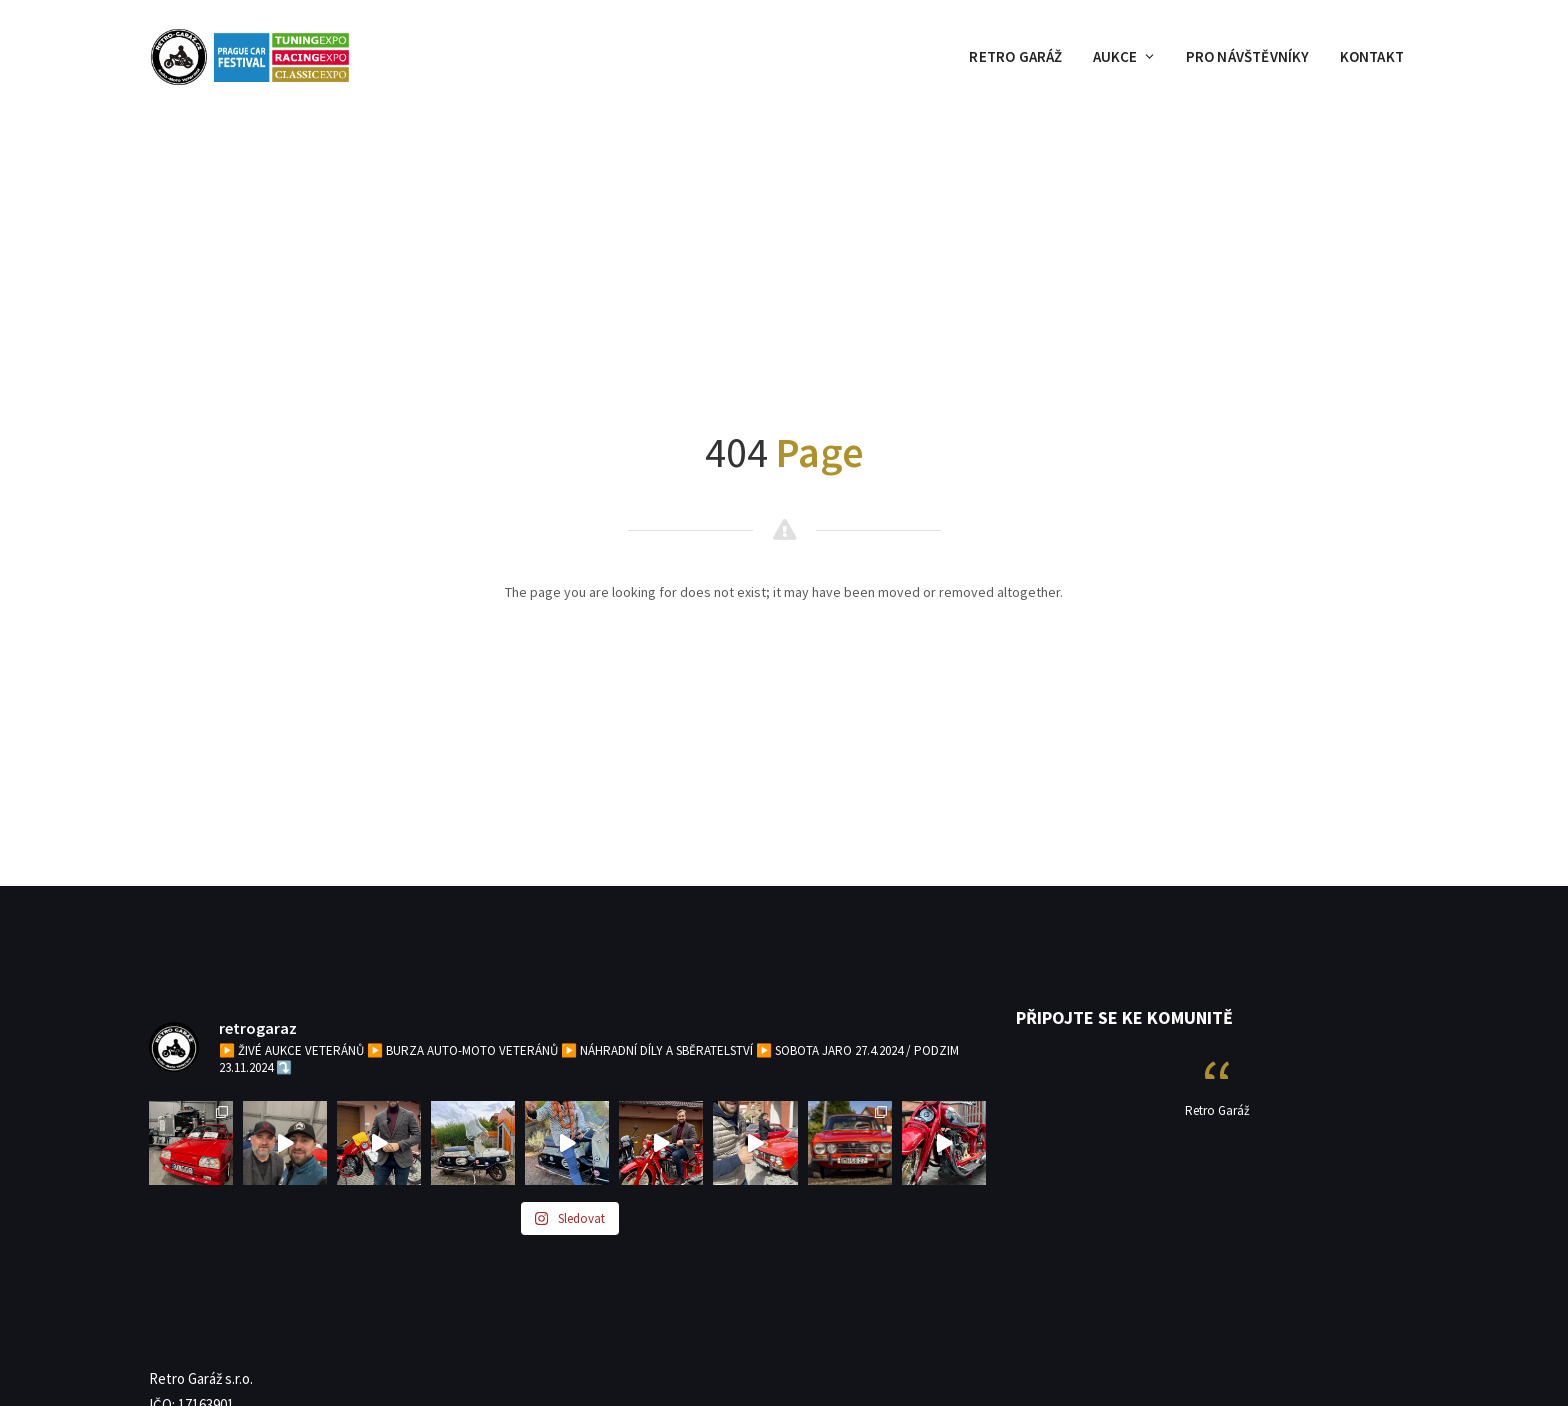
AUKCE (1124, 56)
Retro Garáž (1217, 1110)
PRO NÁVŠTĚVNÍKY (1248, 56)
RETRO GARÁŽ (1015, 56)
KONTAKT (1372, 56)
